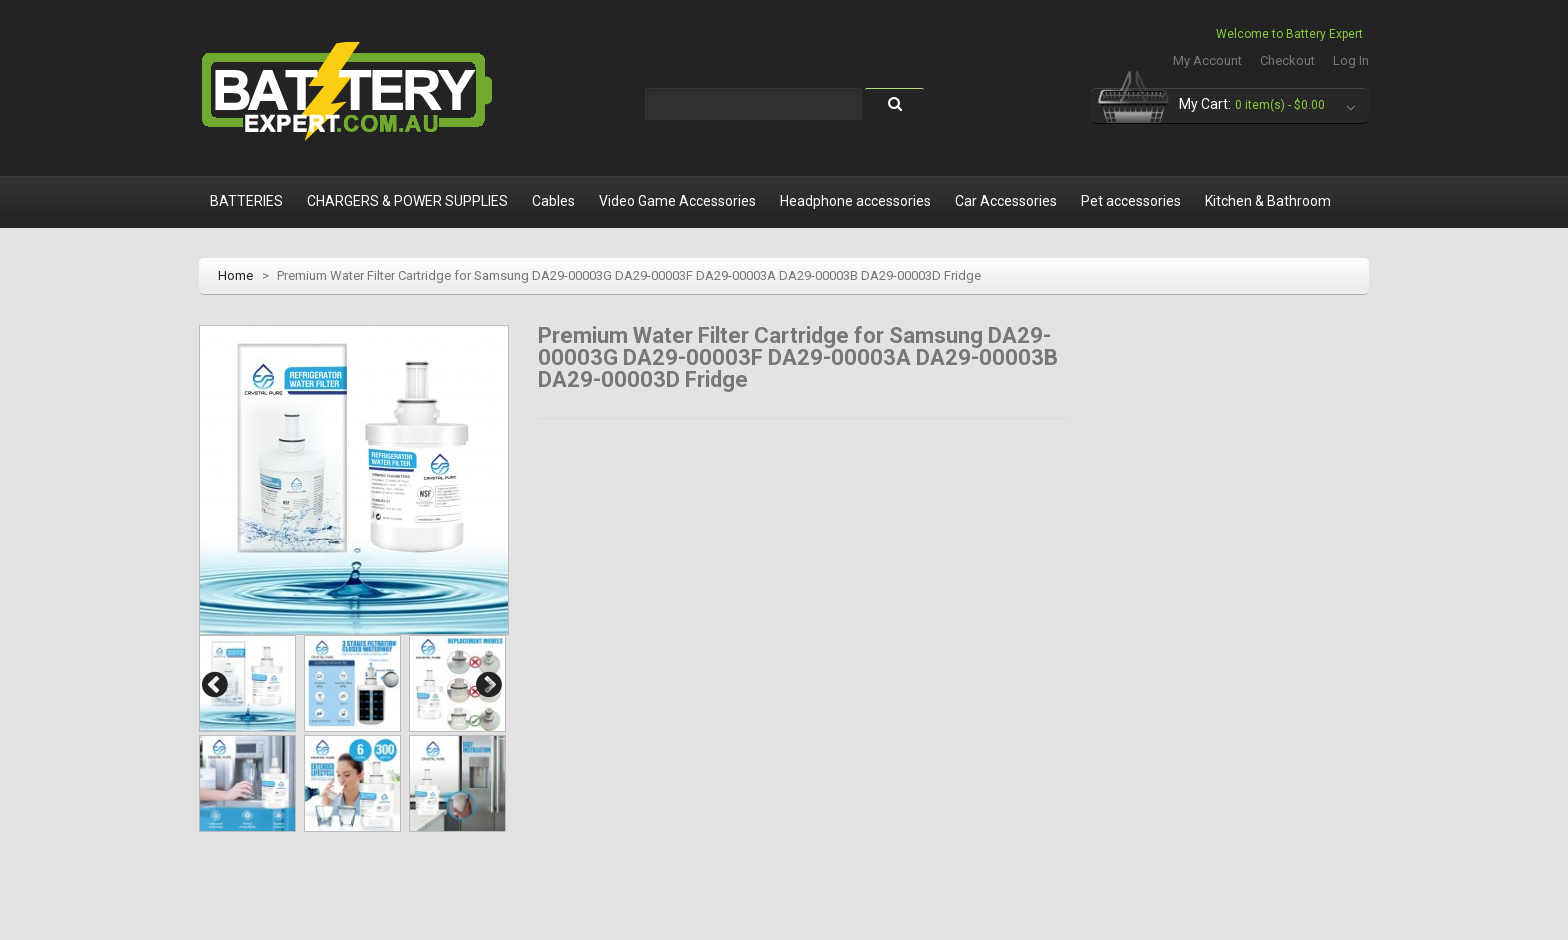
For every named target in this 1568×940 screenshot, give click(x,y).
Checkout (1287, 60)
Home (235, 275)
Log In (1351, 60)
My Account (1207, 60)
